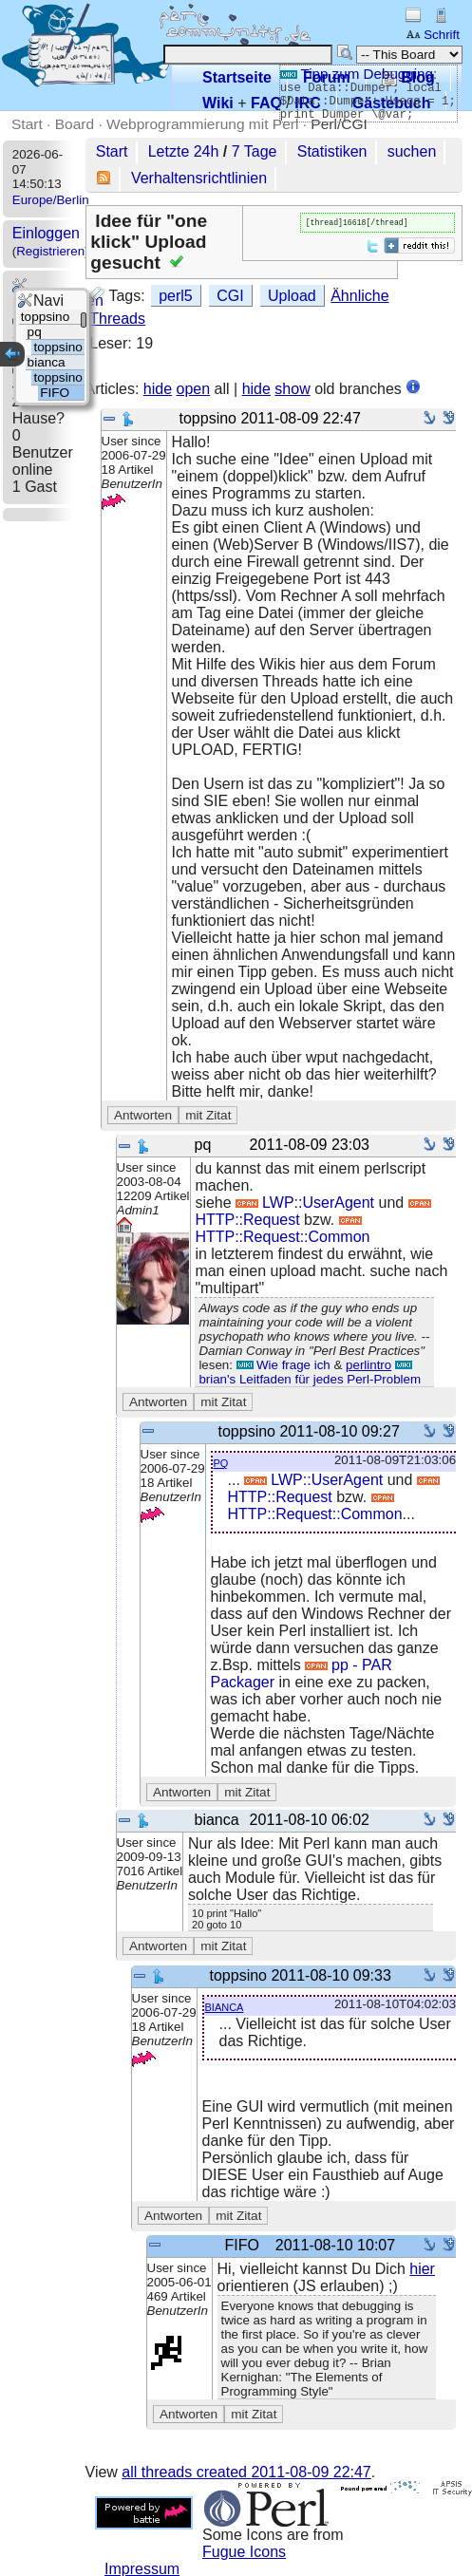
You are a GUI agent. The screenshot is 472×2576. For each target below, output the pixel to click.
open (194, 389)
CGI (230, 296)
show (292, 389)
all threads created (246, 2472)
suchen (412, 151)
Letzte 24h (183, 151)
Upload (292, 296)
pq (221, 1462)
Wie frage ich (283, 1365)
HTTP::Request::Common (282, 1230)
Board (74, 124)
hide (157, 389)
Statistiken (332, 151)
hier (422, 2269)
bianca (224, 2006)
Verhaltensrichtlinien (199, 178)
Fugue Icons (244, 2552)
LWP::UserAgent (305, 1202)
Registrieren (50, 251)
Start (27, 124)
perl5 (176, 296)
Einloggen (46, 233)
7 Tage (254, 151)
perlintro (368, 1365)
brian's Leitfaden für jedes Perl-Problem (309, 1373)
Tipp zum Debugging (356, 74)
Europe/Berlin (50, 200)
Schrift (433, 35)
